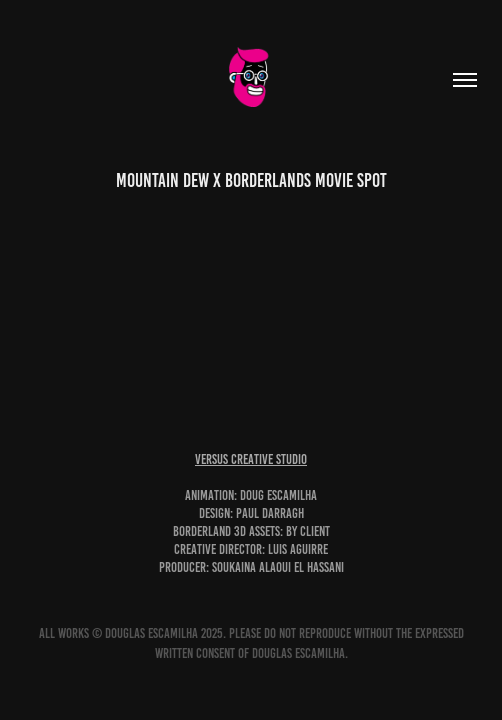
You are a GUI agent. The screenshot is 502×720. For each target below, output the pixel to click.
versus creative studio (251, 459)
